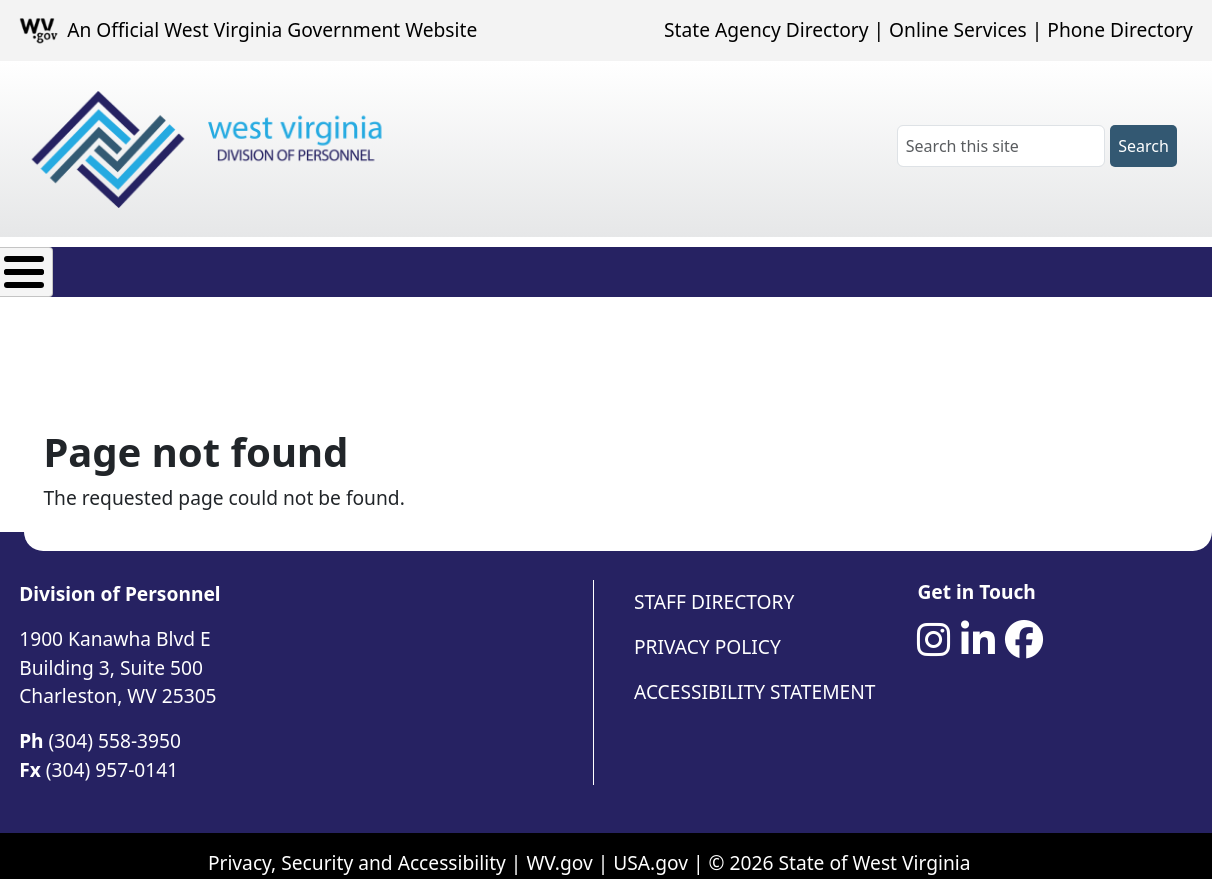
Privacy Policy (707, 631)
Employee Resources (392, 266)
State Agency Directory (766, 29)
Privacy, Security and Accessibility (357, 847)
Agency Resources (606, 266)
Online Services (958, 29)
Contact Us (777, 266)
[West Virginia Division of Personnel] (211, 149)
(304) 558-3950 (115, 725)
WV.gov (559, 847)
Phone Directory (1120, 29)
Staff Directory (714, 586)
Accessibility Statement (754, 676)
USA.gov (650, 847)
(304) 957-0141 (112, 754)
